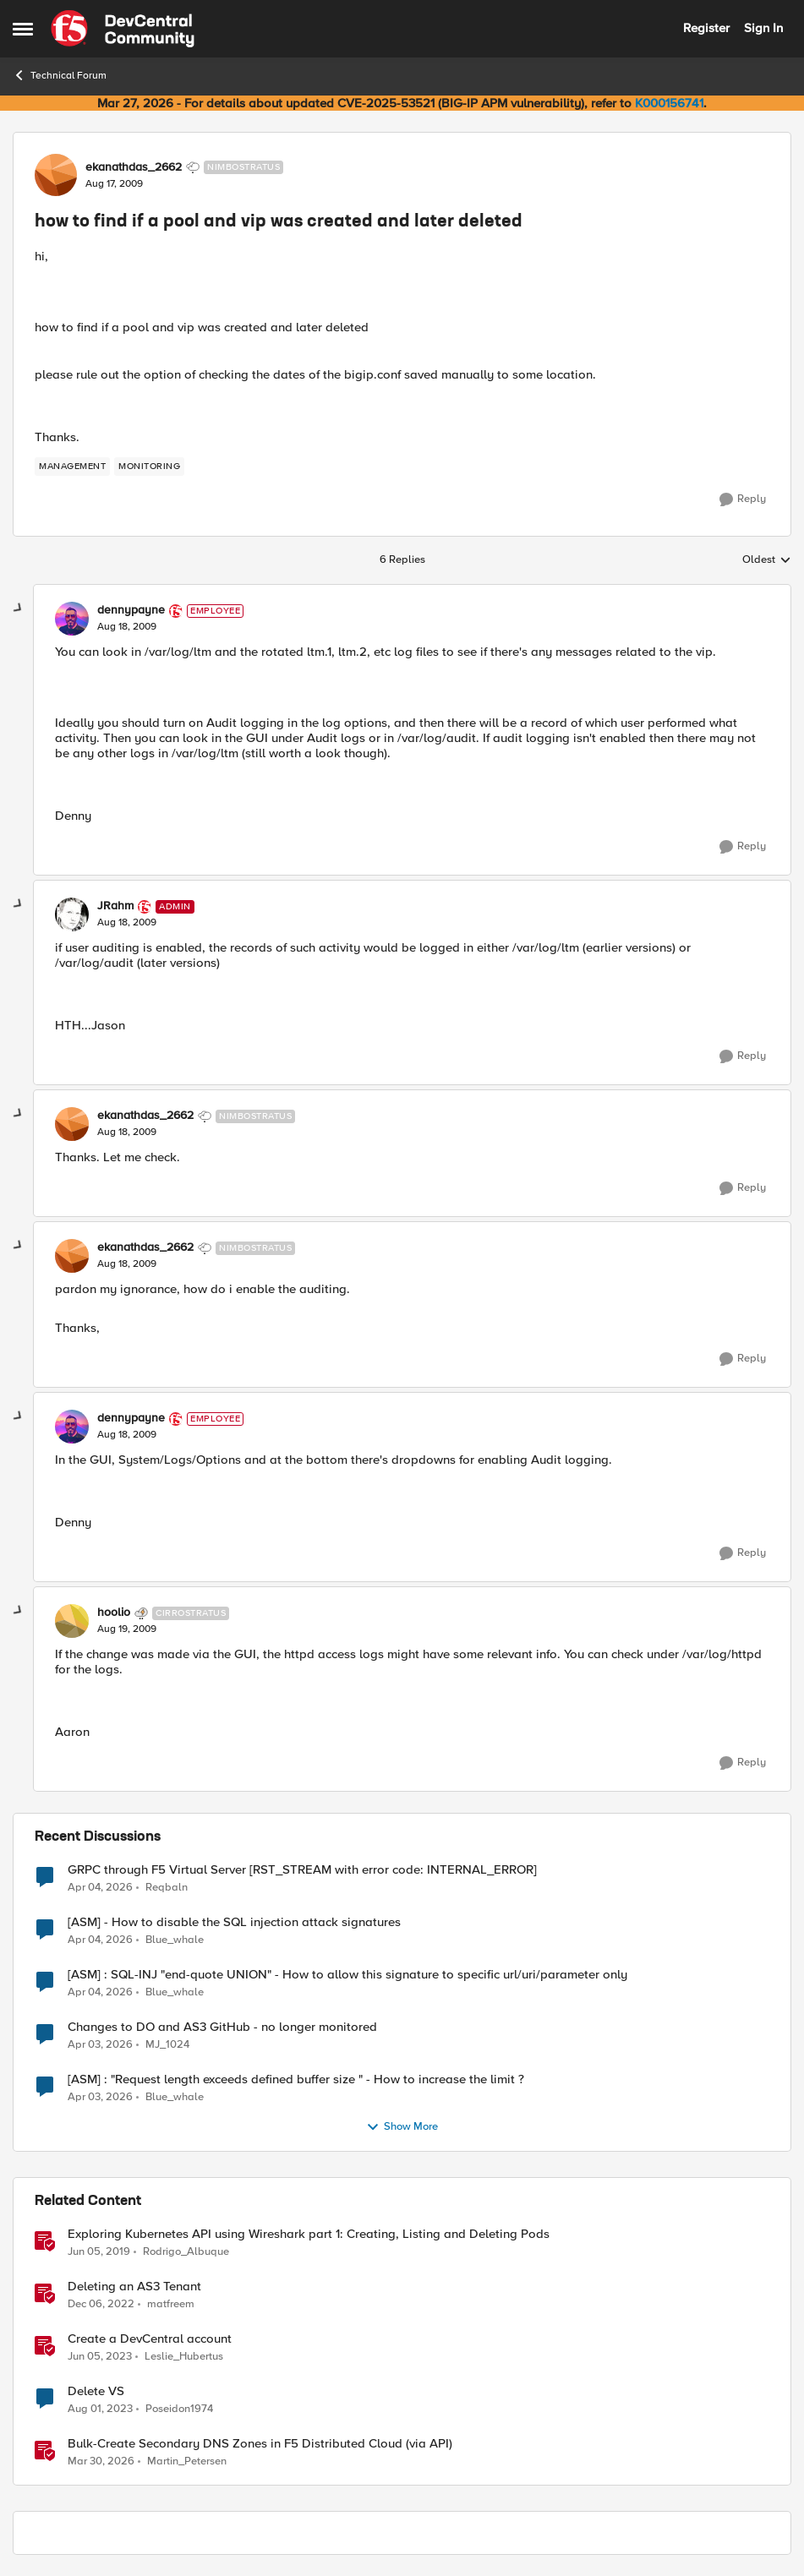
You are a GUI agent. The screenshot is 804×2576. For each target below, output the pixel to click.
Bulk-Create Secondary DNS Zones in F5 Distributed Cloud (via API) (260, 2444)
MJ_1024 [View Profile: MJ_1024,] (167, 2044)
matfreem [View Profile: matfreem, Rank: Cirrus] (170, 2303)
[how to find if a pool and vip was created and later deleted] (126, 627)
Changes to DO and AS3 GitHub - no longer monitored (222, 2027)
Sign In (763, 27)
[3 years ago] (101, 2304)
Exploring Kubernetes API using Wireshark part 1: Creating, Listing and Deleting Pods (309, 2234)
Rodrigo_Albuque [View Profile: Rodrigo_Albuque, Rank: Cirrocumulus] (186, 2251)
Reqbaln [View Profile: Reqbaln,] (166, 1886)
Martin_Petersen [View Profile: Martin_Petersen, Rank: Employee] (187, 2461)
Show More (402, 2127)
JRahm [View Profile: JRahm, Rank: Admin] (115, 906)
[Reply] (742, 499)
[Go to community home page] (123, 28)
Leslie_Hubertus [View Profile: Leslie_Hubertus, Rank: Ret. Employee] (184, 2356)
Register (706, 27)
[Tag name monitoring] (149, 466)
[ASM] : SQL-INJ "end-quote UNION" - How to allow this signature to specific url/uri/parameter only (347, 1974)
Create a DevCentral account (150, 2339)
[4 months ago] (100, 1887)
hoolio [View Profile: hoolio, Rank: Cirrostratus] (113, 1612)
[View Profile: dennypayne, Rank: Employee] (72, 619)
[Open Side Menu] (22, 28)
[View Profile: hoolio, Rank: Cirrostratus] (72, 1621)
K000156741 (669, 103)
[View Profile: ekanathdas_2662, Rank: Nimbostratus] (56, 175)
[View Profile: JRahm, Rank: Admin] (72, 914)
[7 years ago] (99, 2251)
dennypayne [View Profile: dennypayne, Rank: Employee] (131, 610)
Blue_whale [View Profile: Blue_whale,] (174, 1939)
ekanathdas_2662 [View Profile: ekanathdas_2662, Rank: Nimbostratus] (133, 167)
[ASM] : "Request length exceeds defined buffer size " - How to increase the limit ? (296, 2079)
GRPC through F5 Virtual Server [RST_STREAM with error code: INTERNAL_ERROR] (302, 1870)
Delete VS (96, 2391)
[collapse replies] (18, 608)
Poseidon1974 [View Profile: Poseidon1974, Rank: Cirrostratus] (179, 2408)
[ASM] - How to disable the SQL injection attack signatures (234, 1922)
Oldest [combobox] (766, 560)
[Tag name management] (72, 466)
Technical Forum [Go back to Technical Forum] (60, 75)
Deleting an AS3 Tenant (134, 2286)
